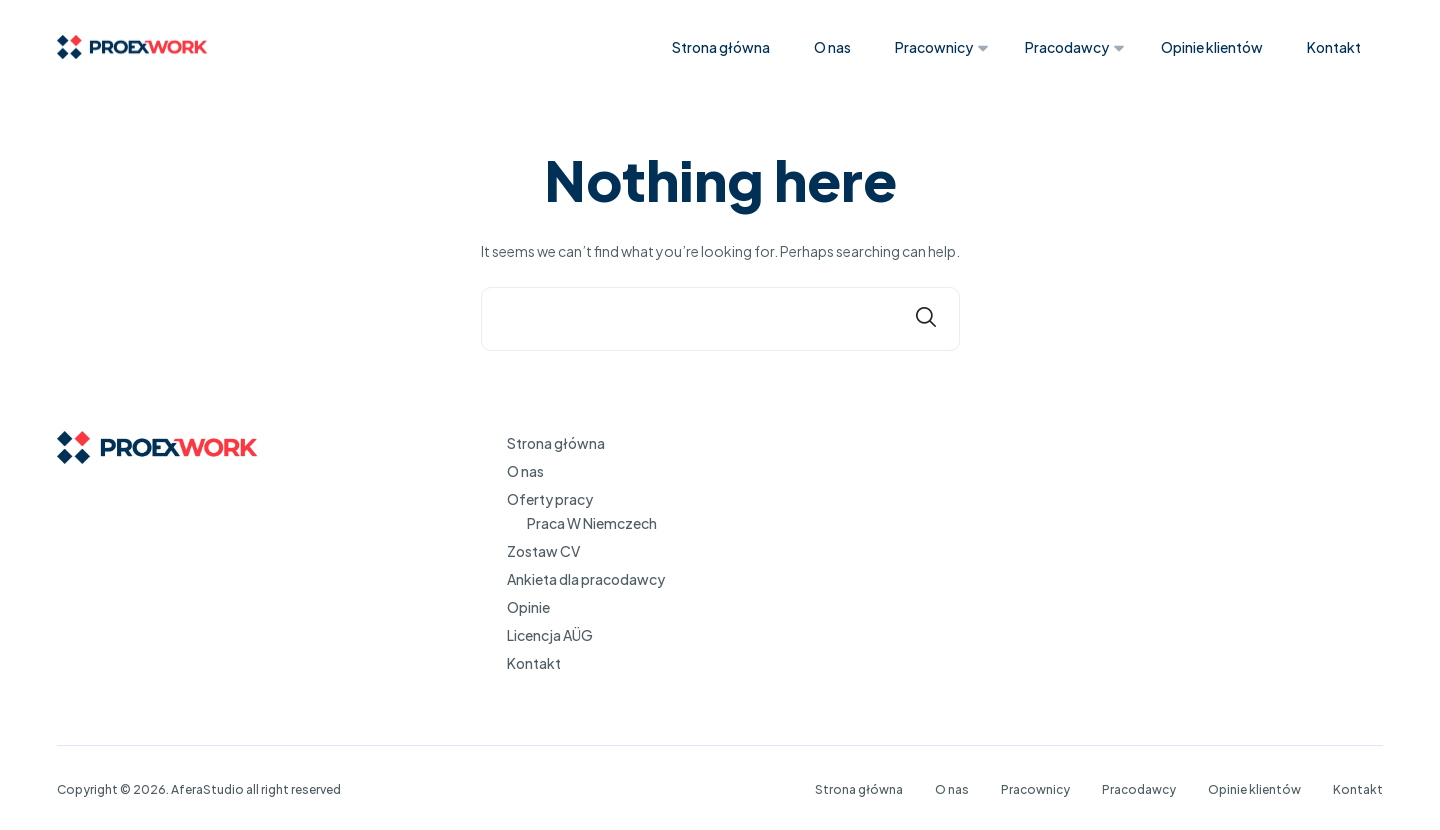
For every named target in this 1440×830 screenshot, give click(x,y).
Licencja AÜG (550, 635)
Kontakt (1334, 47)
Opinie (528, 607)
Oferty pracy (550, 499)
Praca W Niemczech (592, 523)
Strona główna (721, 47)
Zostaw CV (543, 551)
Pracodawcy (1067, 47)
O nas (832, 47)
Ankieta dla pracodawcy (586, 579)
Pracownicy (934, 47)
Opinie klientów (1212, 47)
